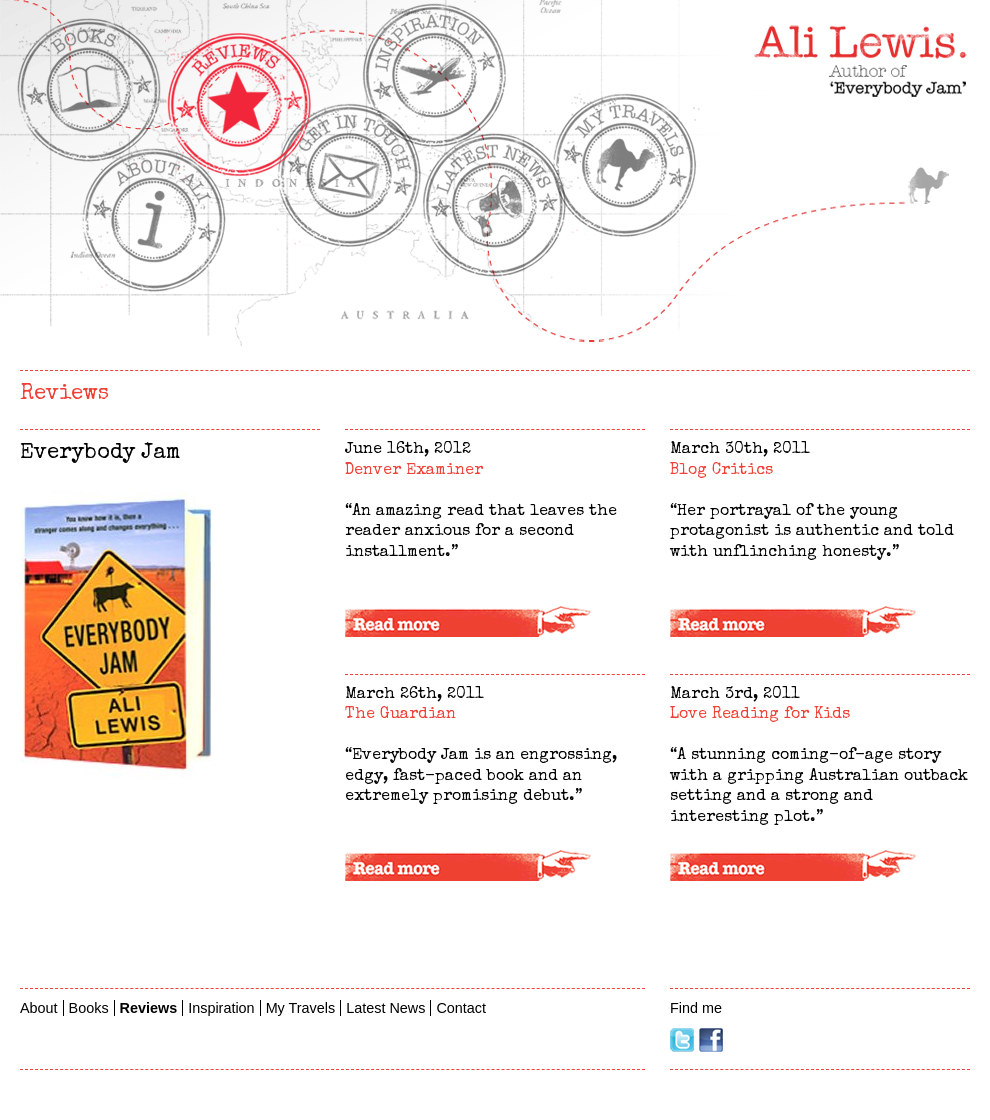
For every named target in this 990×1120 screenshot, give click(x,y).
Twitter (682, 1040)
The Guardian (400, 715)
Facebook (711, 1040)
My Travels (927, 185)
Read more (495, 624)
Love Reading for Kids (760, 715)
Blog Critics (721, 471)
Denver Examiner (414, 471)
